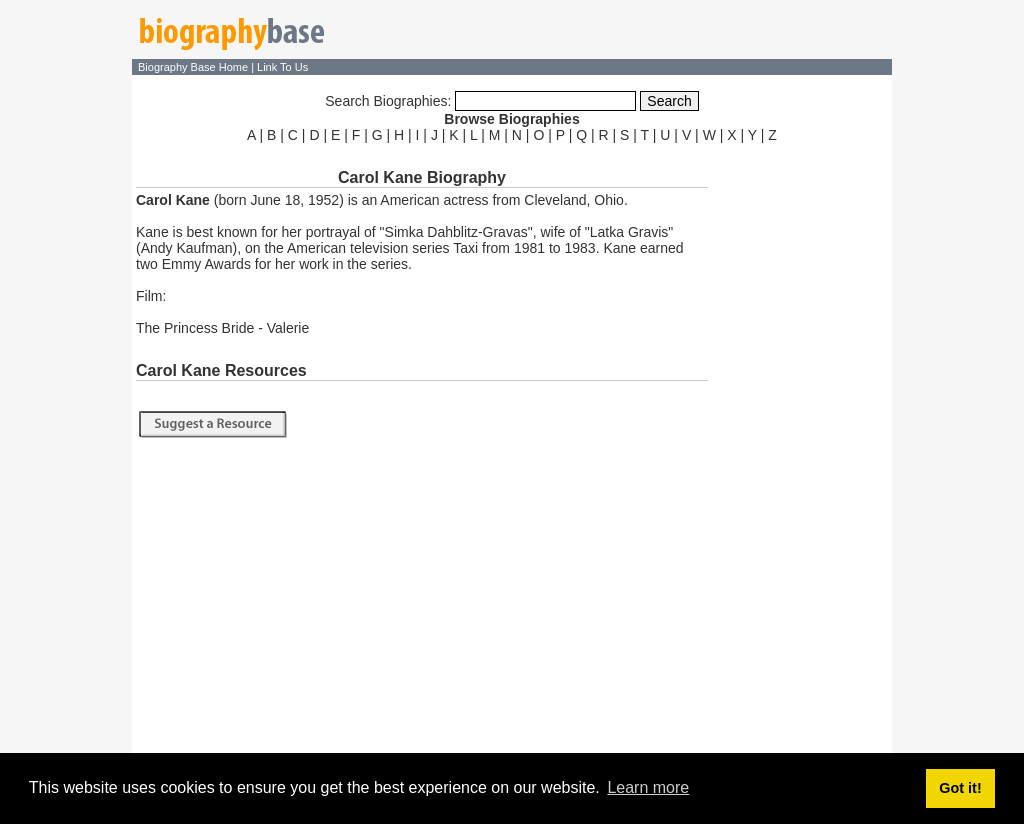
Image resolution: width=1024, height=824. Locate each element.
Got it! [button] (960, 788)
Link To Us (282, 67)
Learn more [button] (648, 787)
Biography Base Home (194, 67)
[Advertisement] (802, 448)
